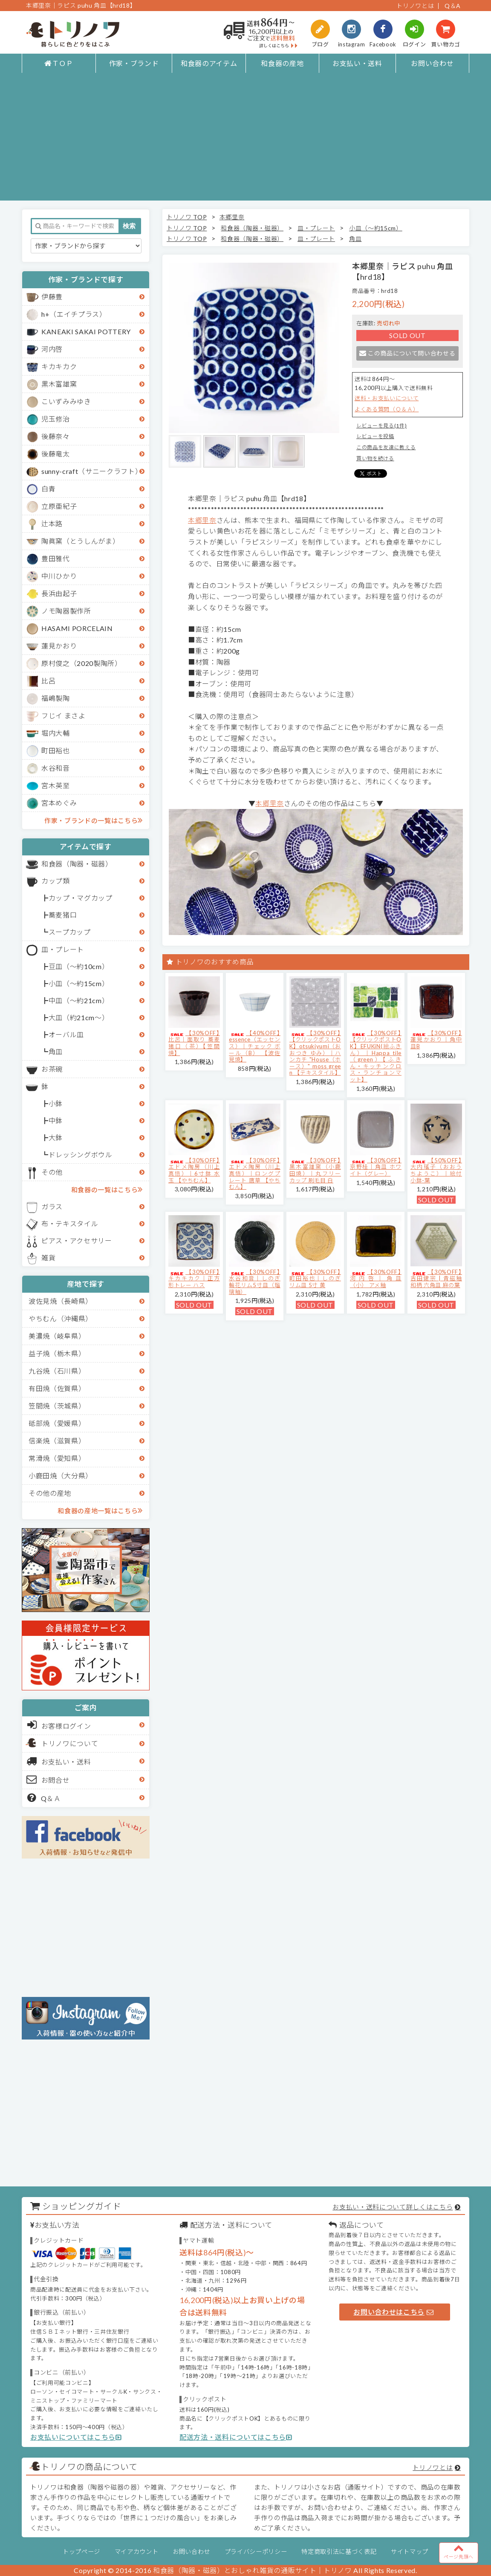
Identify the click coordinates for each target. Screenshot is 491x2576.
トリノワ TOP (187, 217)
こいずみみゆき (66, 401)
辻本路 (52, 523)
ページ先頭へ (459, 2551)
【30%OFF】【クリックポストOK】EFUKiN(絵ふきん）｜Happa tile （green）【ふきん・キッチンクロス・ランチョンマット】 (375, 1056)
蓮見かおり (59, 646)
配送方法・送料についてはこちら (235, 2437)
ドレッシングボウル (81, 1154)
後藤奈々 (55, 436)
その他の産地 (50, 1493)
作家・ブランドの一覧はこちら (93, 820)
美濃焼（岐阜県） (57, 1336)
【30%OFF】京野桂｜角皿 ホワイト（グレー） (375, 1167)
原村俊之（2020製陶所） (81, 663)
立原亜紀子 (59, 506)
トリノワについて (69, 1743)
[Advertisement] (245, 141)
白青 (48, 489)
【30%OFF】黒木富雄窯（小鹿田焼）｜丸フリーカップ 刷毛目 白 (315, 1170)
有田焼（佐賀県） (57, 1388)
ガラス (52, 1206)
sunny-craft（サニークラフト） (91, 471)
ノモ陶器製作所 (66, 611)
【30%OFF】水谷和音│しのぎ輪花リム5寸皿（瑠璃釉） (254, 1281)
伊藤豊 (52, 297)
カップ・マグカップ (81, 898)
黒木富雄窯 (59, 384)
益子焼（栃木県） (57, 1353)
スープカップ (70, 932)
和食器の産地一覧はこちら (100, 1510)
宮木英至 (55, 785)
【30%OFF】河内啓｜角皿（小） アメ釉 (375, 1278)
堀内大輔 (55, 733)
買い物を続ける (375, 458)
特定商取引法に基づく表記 (338, 2551)
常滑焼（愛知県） (57, 1458)
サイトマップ (409, 2551)
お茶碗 (52, 1069)
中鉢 (56, 1120)
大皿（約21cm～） (79, 1017)
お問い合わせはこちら (393, 2312)
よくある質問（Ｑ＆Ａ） (387, 409)
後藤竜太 (55, 454)
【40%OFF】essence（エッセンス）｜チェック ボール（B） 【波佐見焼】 (254, 1046)
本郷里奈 (232, 217)
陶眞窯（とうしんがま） (80, 541)
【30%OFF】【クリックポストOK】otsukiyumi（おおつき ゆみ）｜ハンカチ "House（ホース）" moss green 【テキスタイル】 (315, 1053)
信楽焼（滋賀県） (57, 1441)
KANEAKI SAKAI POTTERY (86, 331)
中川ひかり (59, 576)
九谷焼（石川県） (57, 1371)
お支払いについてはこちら (76, 2437)
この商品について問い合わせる (407, 353)
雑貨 (48, 1258)
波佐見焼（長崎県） (60, 1301)
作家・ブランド (134, 63)
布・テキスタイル (69, 1223)
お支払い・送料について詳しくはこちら (392, 2207)
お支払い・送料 (357, 63)
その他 (52, 1172)
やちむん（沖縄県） (60, 1318)
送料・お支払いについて (387, 398)
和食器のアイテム (209, 63)
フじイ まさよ (63, 715)
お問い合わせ (432, 63)
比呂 (48, 681)
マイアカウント (137, 2551)
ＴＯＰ (58, 63)
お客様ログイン (59, 1724)
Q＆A (453, 5)
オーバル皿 (66, 1034)
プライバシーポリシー (256, 2551)
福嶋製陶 (55, 698)
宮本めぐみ (59, 803)
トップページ (81, 2551)
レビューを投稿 (375, 436)
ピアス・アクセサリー (76, 1240)
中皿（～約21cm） (79, 1000)
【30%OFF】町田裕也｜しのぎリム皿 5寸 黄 (315, 1278)
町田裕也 (55, 750)
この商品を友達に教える (386, 447)
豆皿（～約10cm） (79, 966)
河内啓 (52, 349)
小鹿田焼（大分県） (60, 1476)
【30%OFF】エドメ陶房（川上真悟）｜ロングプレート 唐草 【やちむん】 (254, 1173)
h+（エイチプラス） (74, 314)
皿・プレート (62, 949)
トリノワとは (415, 5)
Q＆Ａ (44, 1797)
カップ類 (55, 881)
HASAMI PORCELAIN (77, 628)
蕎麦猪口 (63, 915)
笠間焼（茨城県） (57, 1406)
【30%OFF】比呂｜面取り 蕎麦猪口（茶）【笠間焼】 (194, 1043)
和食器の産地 (282, 63)
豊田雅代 (55, 558)
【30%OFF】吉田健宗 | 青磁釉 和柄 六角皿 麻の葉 (436, 1278)
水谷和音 (55, 768)
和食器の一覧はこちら (107, 1189)
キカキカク (59, 366)
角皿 (56, 1051)
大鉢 (56, 1137)
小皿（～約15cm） (79, 983)
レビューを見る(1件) (381, 425)
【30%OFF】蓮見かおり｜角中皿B (436, 1040)
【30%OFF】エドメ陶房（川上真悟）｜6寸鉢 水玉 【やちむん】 (194, 1170)
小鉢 (56, 1103)
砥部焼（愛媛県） (57, 1423)
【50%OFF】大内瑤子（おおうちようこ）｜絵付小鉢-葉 (436, 1170)
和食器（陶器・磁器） (77, 864)
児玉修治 (55, 419)
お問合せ (48, 1779)
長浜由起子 (59, 593)
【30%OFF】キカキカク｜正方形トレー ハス (194, 1278)
